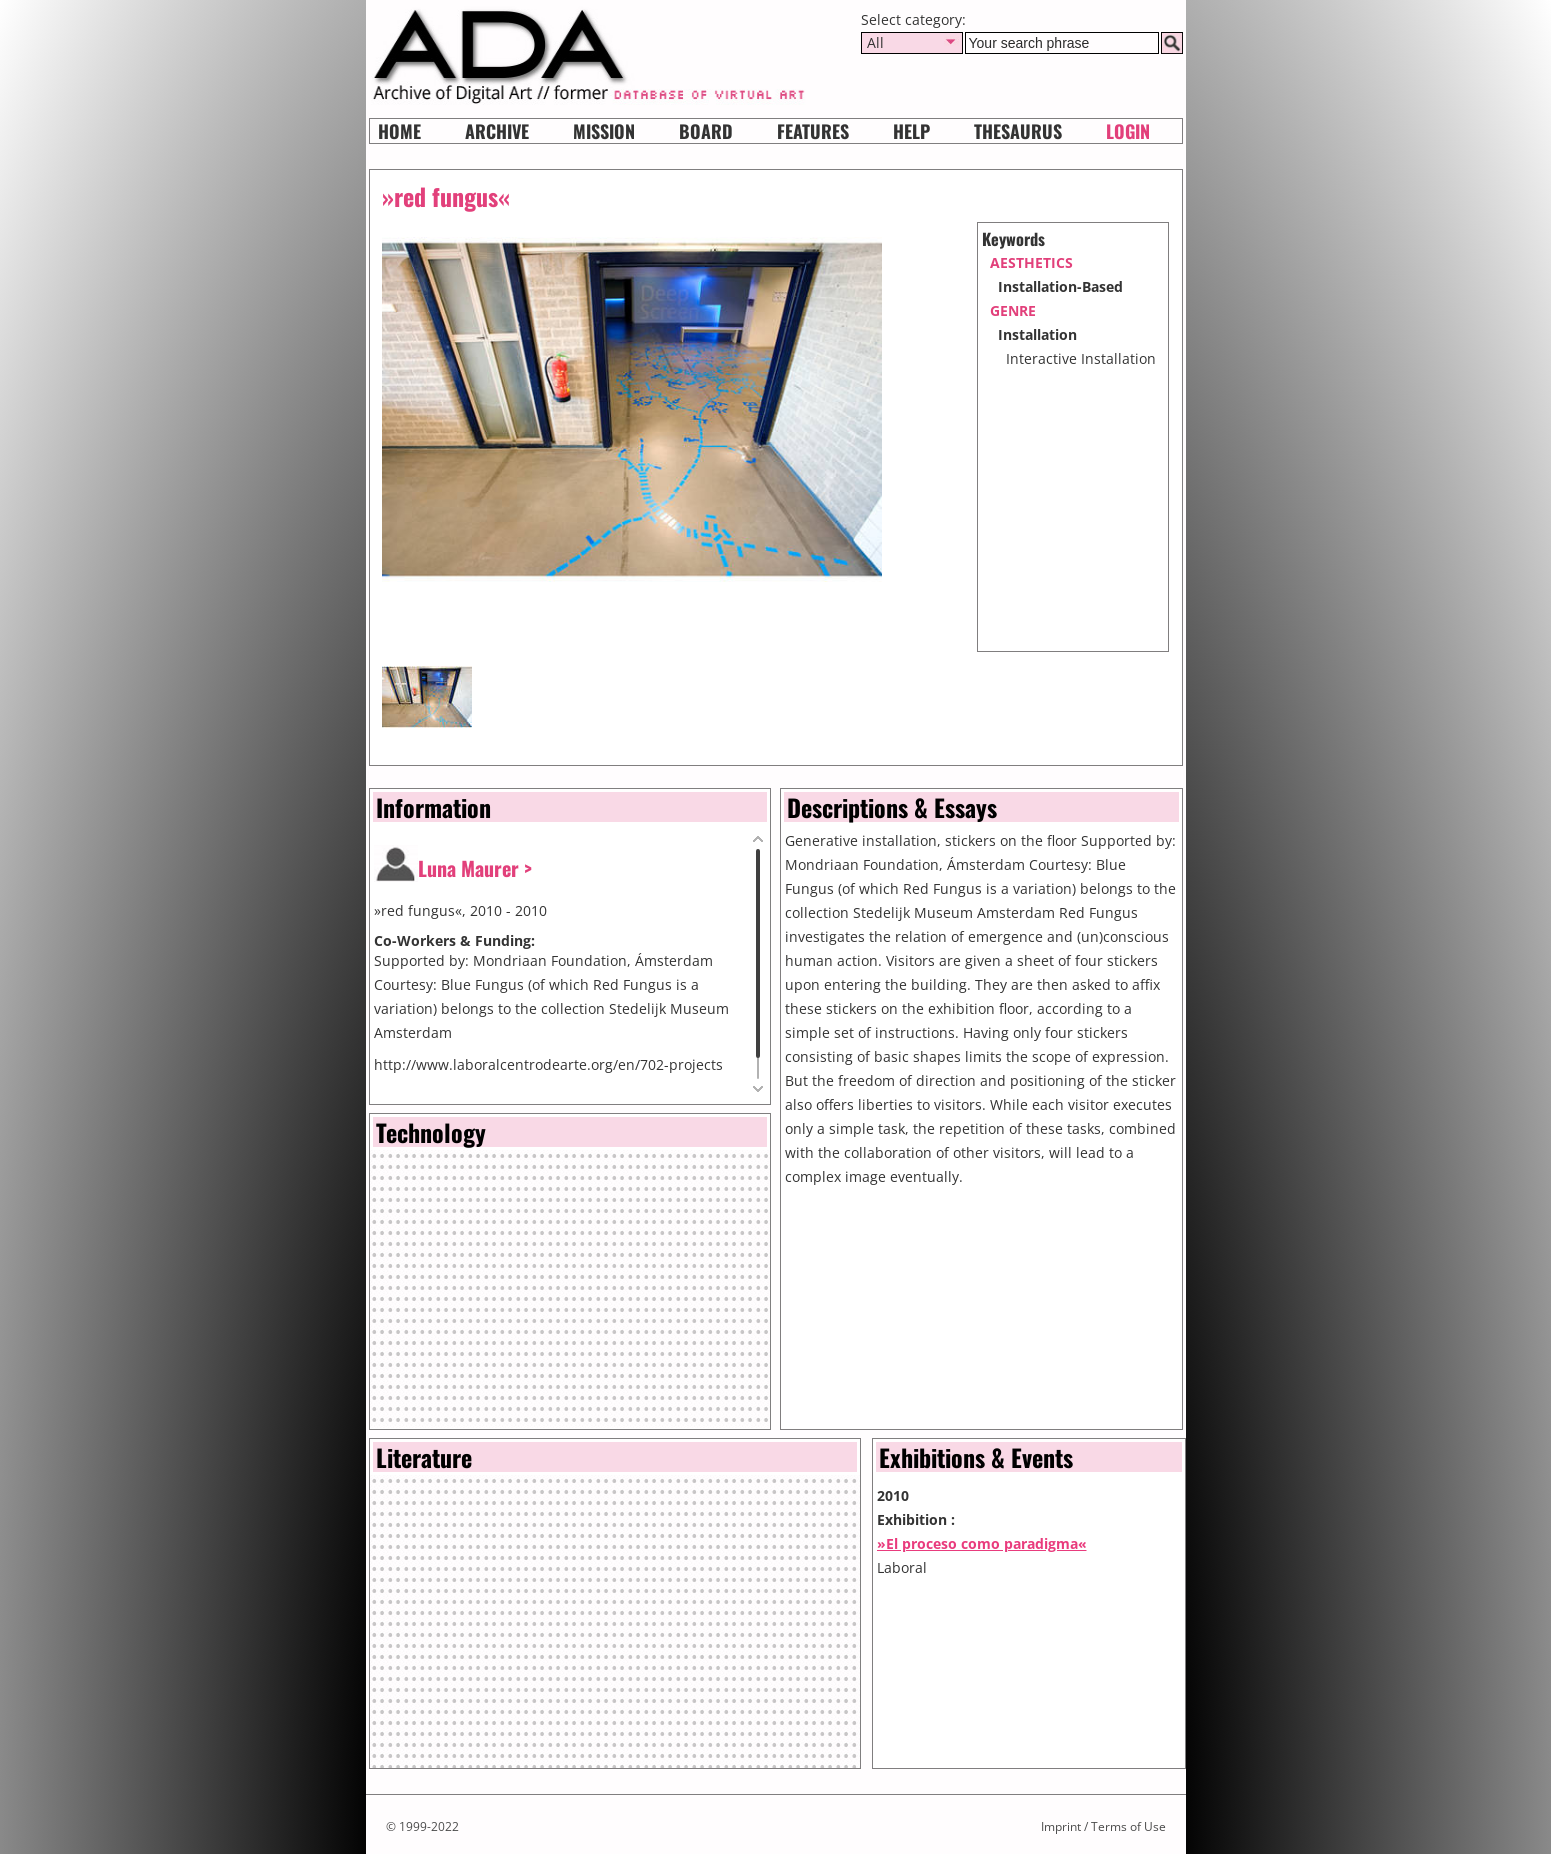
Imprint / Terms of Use (1103, 1826)
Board (706, 131)
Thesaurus (1018, 131)
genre (1013, 310)
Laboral (902, 1567)
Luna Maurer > (475, 868)
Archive (497, 131)
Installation (1037, 334)
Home (399, 131)
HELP (911, 131)
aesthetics (1031, 262)
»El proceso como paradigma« (982, 1543)
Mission (604, 131)
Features (813, 131)
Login (1128, 131)
